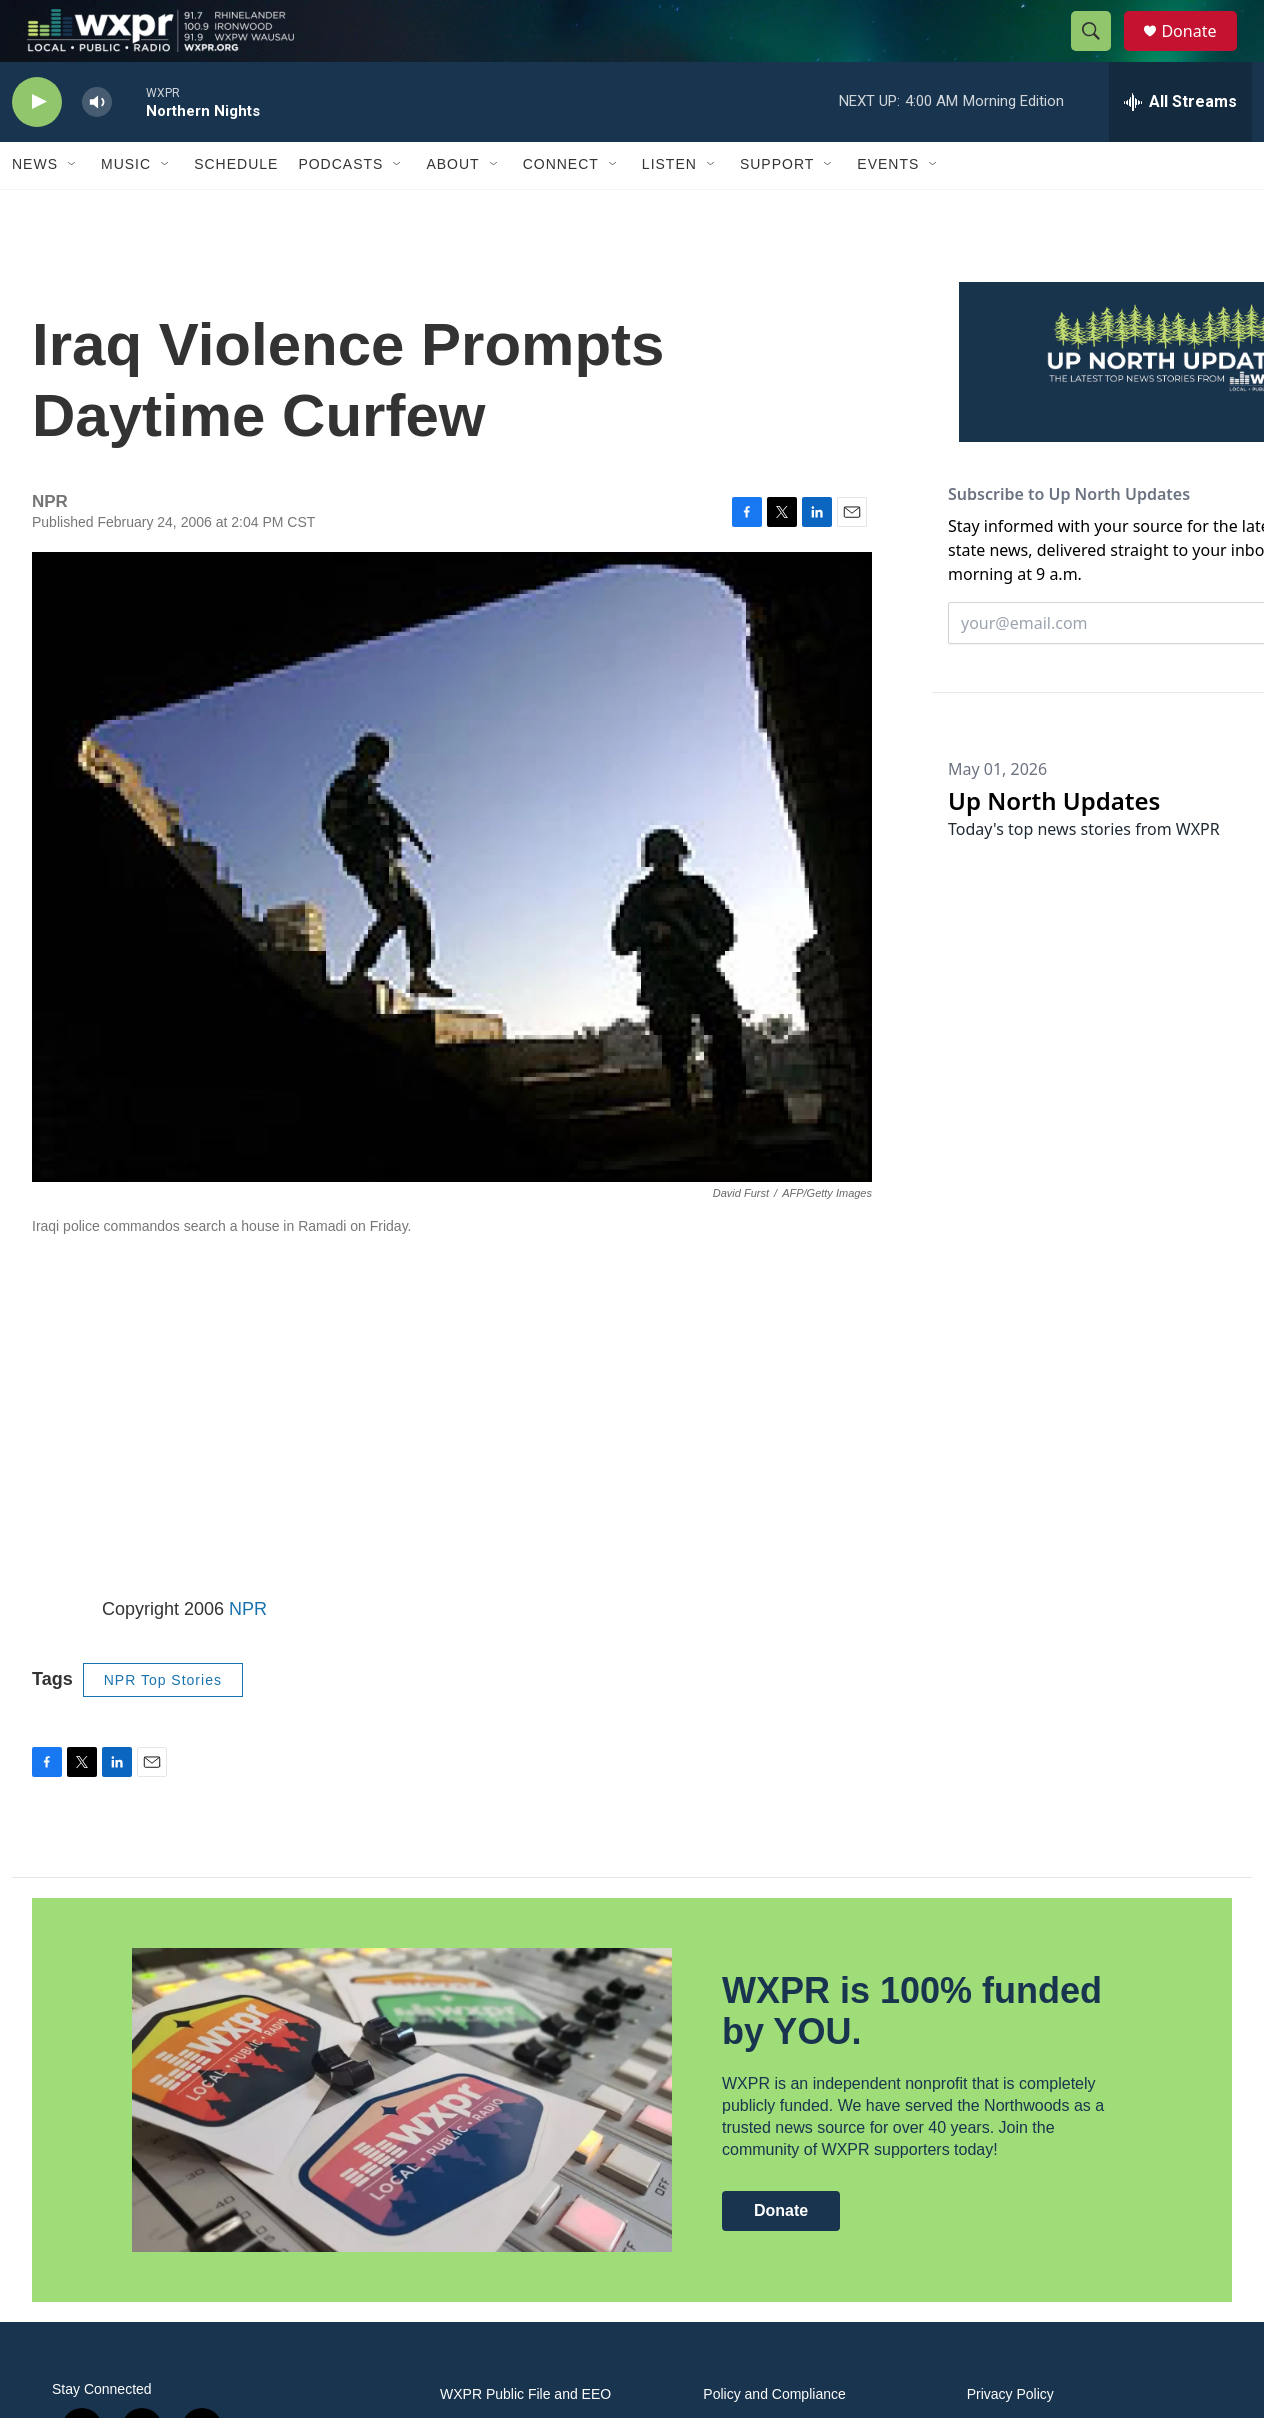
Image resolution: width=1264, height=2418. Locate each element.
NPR (248, 1652)
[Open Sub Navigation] (73, 208)
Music (126, 208)
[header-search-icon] (1100, 53)
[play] (37, 145)
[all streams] (1180, 145)
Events (888, 208)
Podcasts (340, 208)
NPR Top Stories (163, 1723)
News (35, 208)
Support (777, 208)
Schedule (236, 208)
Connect (561, 208)
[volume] (97, 145)
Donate (1201, 52)
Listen (669, 208)
